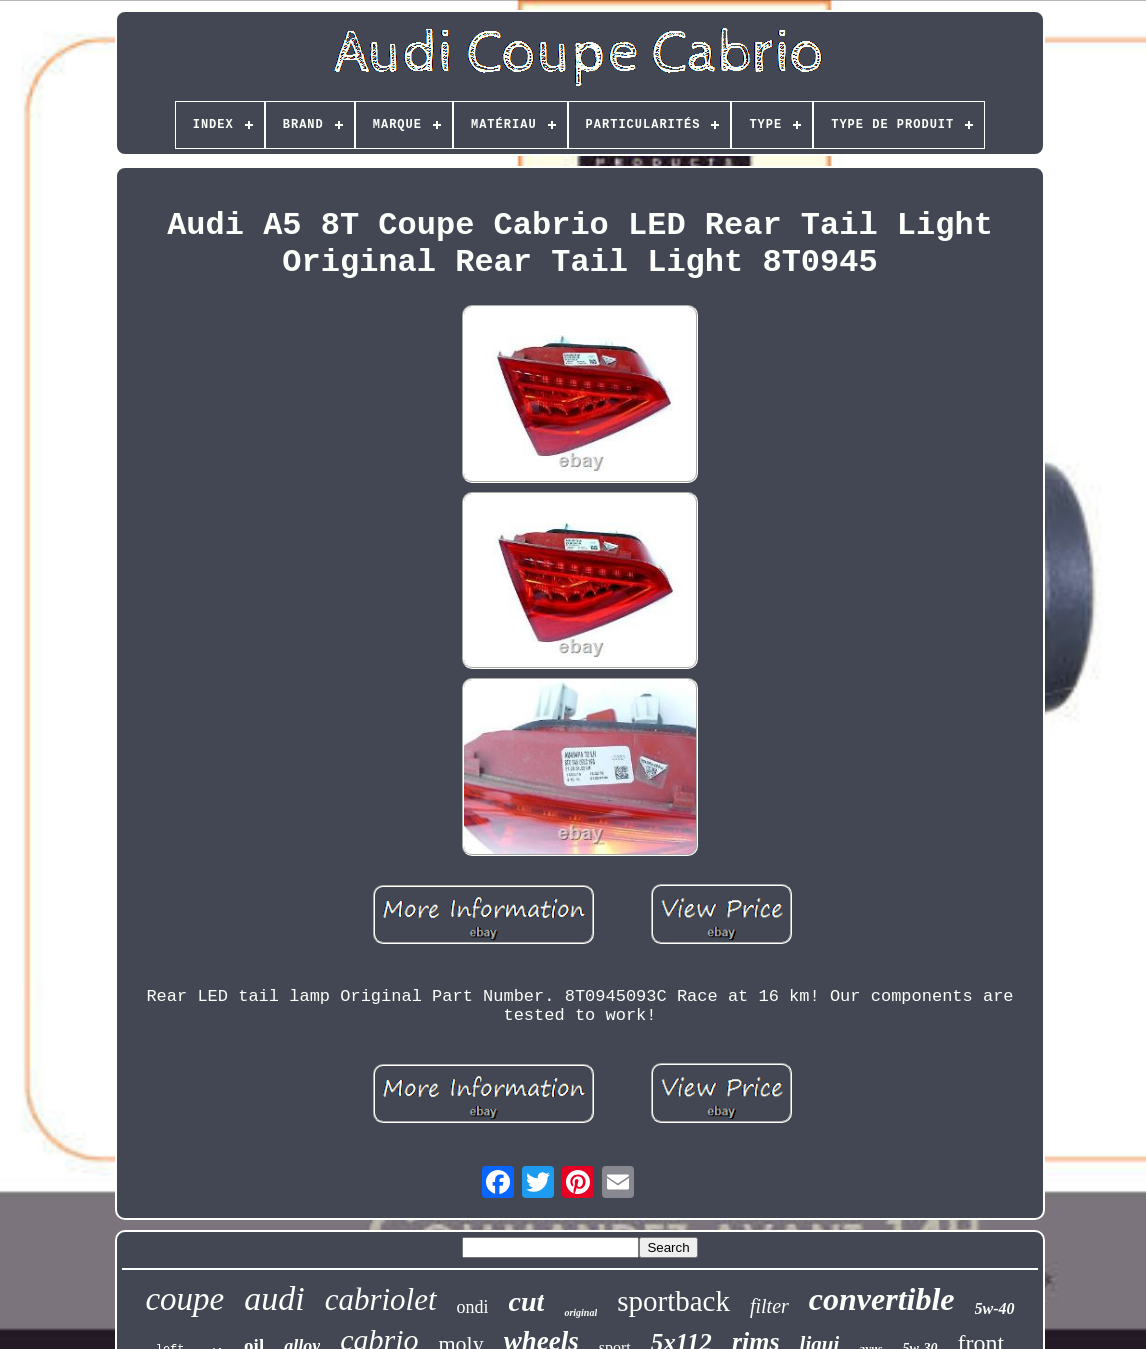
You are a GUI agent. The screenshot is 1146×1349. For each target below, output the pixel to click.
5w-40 (995, 1308)
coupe (184, 1299)
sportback (673, 1301)
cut (527, 1301)
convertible (882, 1299)
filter (769, 1306)
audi (274, 1298)
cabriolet (381, 1299)
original (580, 1312)
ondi (473, 1307)
